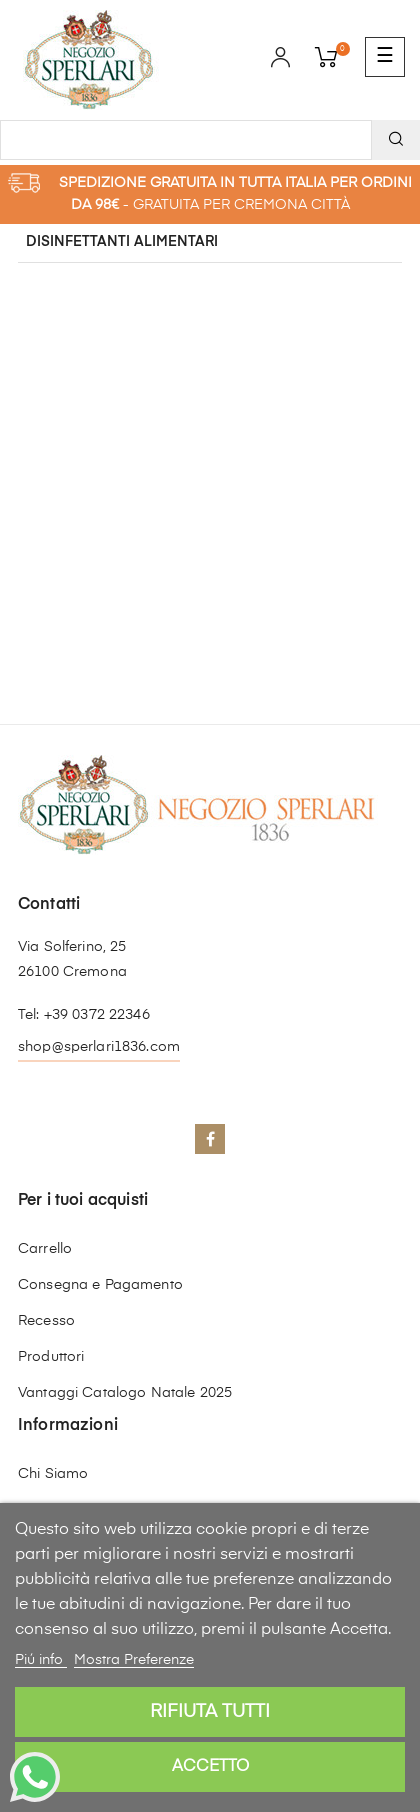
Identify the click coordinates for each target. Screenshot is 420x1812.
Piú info (41, 1660)
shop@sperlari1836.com (99, 1047)
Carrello (45, 1249)
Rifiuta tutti (210, 1712)
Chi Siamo (53, 1474)
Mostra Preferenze (134, 1660)
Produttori (51, 1357)
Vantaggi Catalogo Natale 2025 (125, 1393)
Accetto (210, 1767)
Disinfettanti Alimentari (122, 242)
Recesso (46, 1321)
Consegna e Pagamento (100, 1285)
